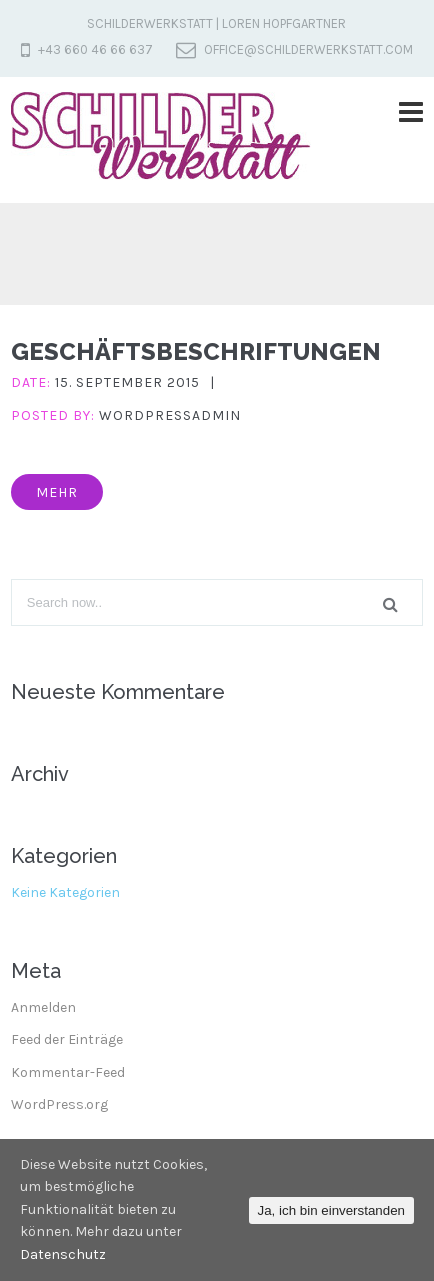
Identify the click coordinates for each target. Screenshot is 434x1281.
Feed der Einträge (67, 1039)
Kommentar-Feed (68, 1072)
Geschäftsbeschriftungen (196, 351)
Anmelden (43, 1007)
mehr (57, 492)
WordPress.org (59, 1104)
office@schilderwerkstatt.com (308, 49)
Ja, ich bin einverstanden (331, 1210)
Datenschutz (63, 1254)
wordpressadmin (170, 415)
